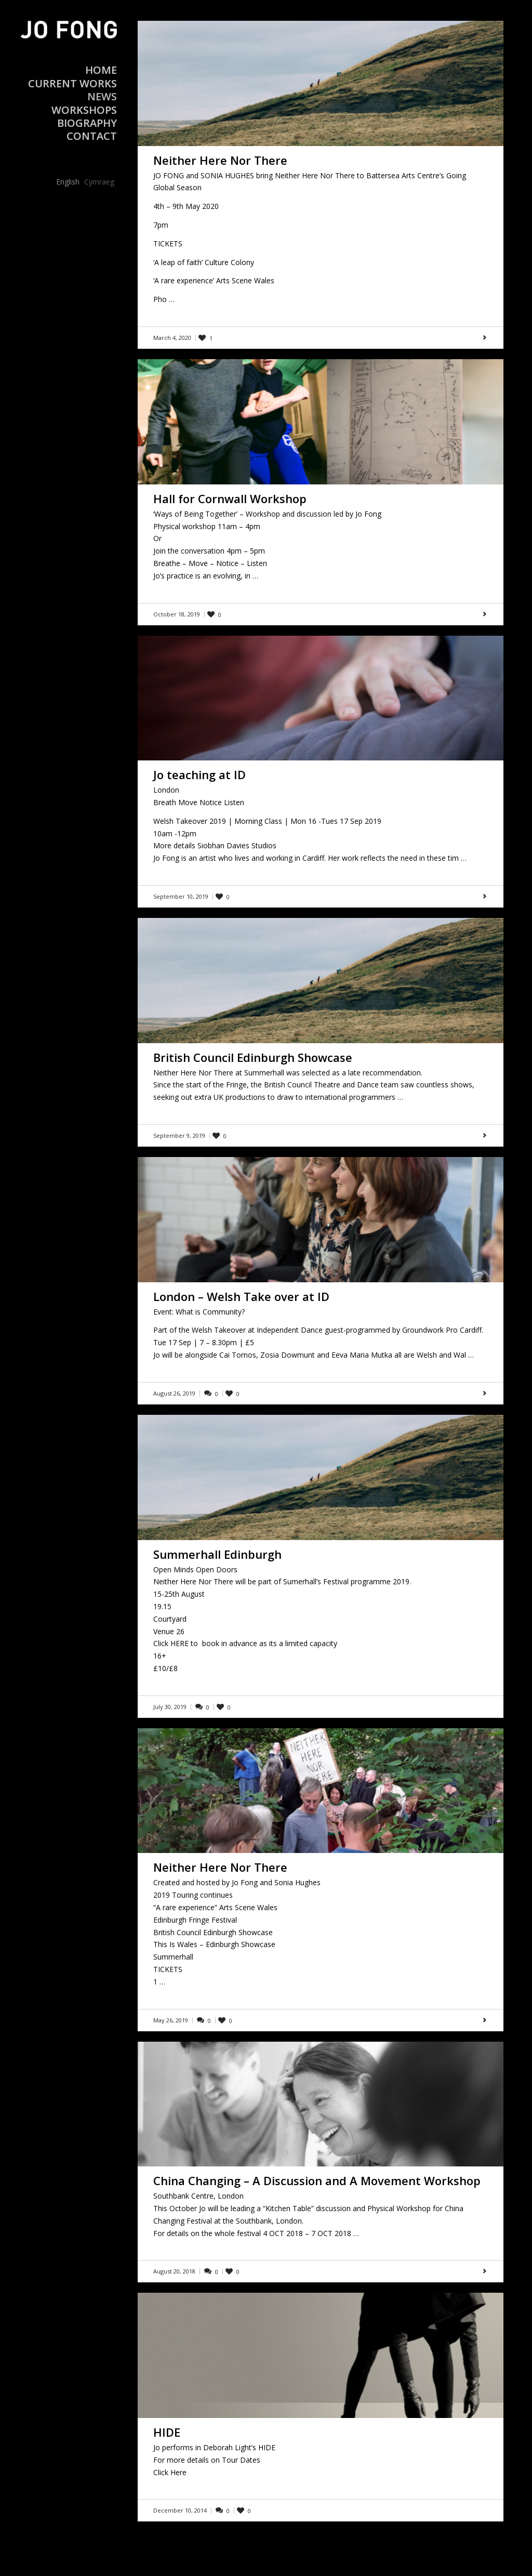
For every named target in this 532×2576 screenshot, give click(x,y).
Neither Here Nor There (220, 160)
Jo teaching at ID (199, 774)
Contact (91, 136)
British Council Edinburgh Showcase (252, 1057)
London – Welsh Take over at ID (241, 1296)
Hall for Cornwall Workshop (230, 498)
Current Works (72, 83)
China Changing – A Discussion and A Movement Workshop (317, 2180)
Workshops (84, 110)
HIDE (166, 2432)
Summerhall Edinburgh (217, 1554)
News (102, 96)
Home (101, 70)
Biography (87, 123)
